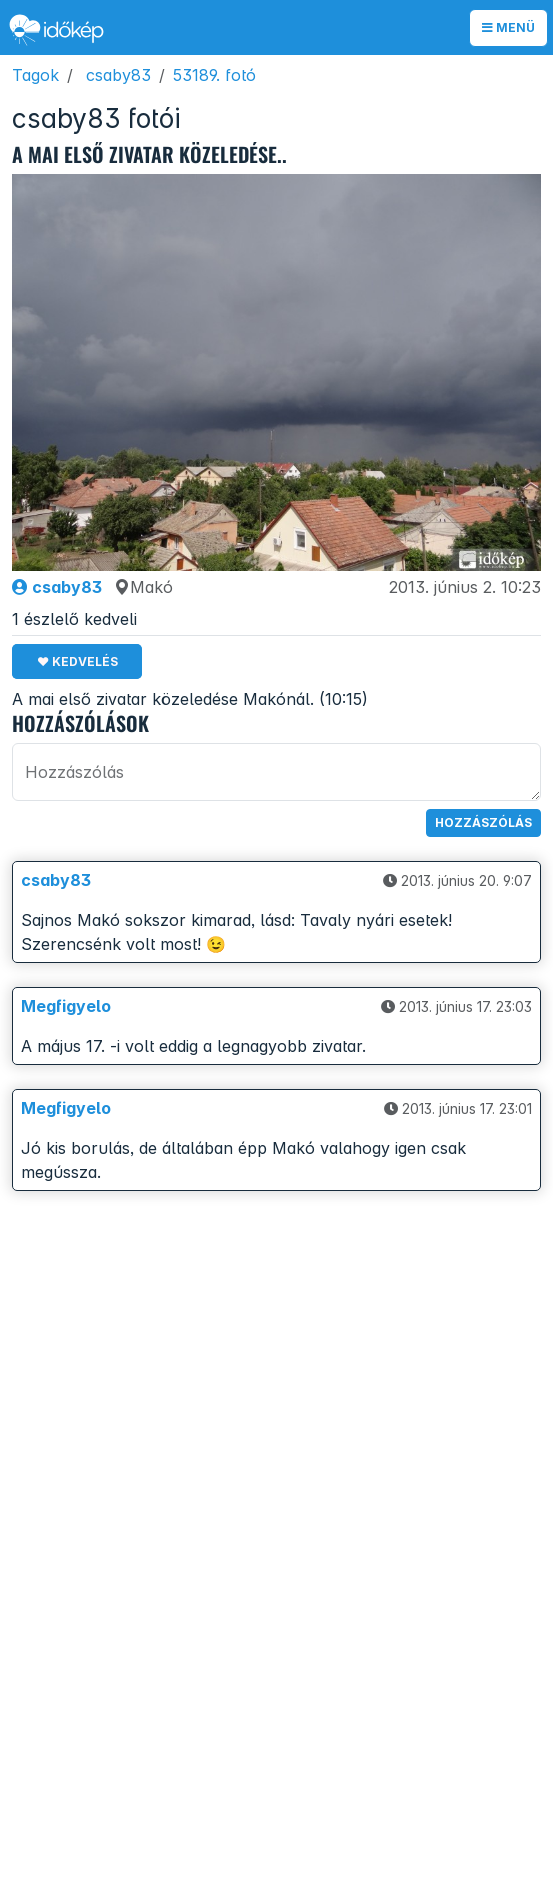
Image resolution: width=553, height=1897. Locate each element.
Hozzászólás (483, 822)
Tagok (35, 75)
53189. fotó (214, 75)
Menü (508, 27)
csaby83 (118, 75)
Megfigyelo (66, 1006)
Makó (143, 587)
